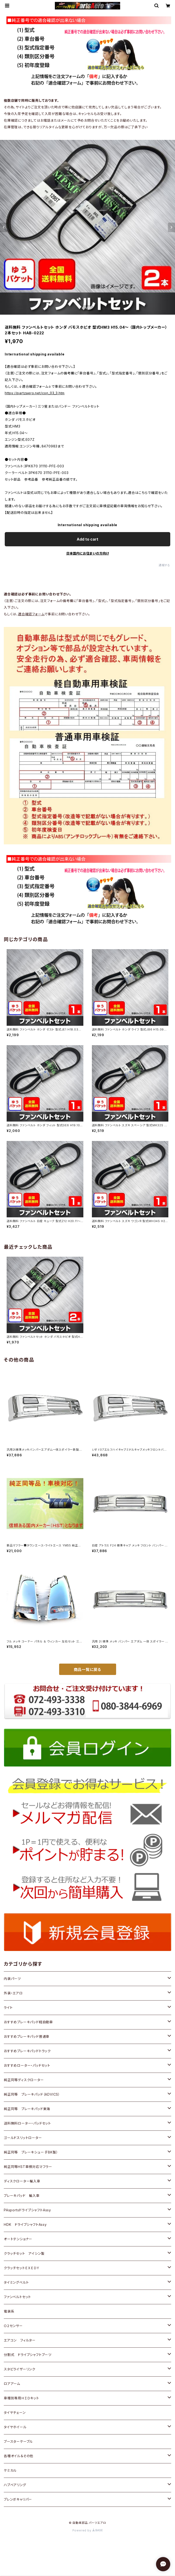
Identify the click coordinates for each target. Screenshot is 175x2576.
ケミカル (10, 2470)
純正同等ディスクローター (24, 2080)
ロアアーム (12, 2384)
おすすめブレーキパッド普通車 (26, 2036)
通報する (164, 565)
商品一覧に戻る (87, 1669)
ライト (8, 2008)
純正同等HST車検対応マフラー (28, 2167)
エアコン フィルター (20, 2340)
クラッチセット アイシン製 (24, 2253)
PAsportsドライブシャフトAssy (27, 2210)
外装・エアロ (13, 1993)
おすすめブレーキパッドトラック (27, 2051)
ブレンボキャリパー (18, 2499)
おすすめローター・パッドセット (27, 2065)
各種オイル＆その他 (18, 2456)
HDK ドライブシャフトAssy (25, 2224)
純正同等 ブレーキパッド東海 (27, 2109)
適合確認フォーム (31, 614)
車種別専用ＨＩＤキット (21, 2398)
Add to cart (87, 539)
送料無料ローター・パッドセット (27, 2123)
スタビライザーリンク (19, 2369)
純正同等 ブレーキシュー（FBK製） (31, 2152)
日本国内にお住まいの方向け (87, 553)
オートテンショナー (18, 2239)
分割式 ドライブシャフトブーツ (28, 2355)
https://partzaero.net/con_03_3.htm (35, 393)
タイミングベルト (16, 2282)
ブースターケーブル (18, 2441)
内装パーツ (12, 1979)
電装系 (9, 2311)
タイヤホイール (15, 2427)
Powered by (87, 2530)
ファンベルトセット (17, 2297)
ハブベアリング (15, 2485)
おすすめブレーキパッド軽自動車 (28, 2022)
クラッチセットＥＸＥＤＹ (22, 2268)
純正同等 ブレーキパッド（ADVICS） (32, 2094)
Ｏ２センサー (13, 2326)
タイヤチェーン (15, 2412)
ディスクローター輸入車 (22, 2181)
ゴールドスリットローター (23, 2138)
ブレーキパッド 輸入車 (22, 2196)
